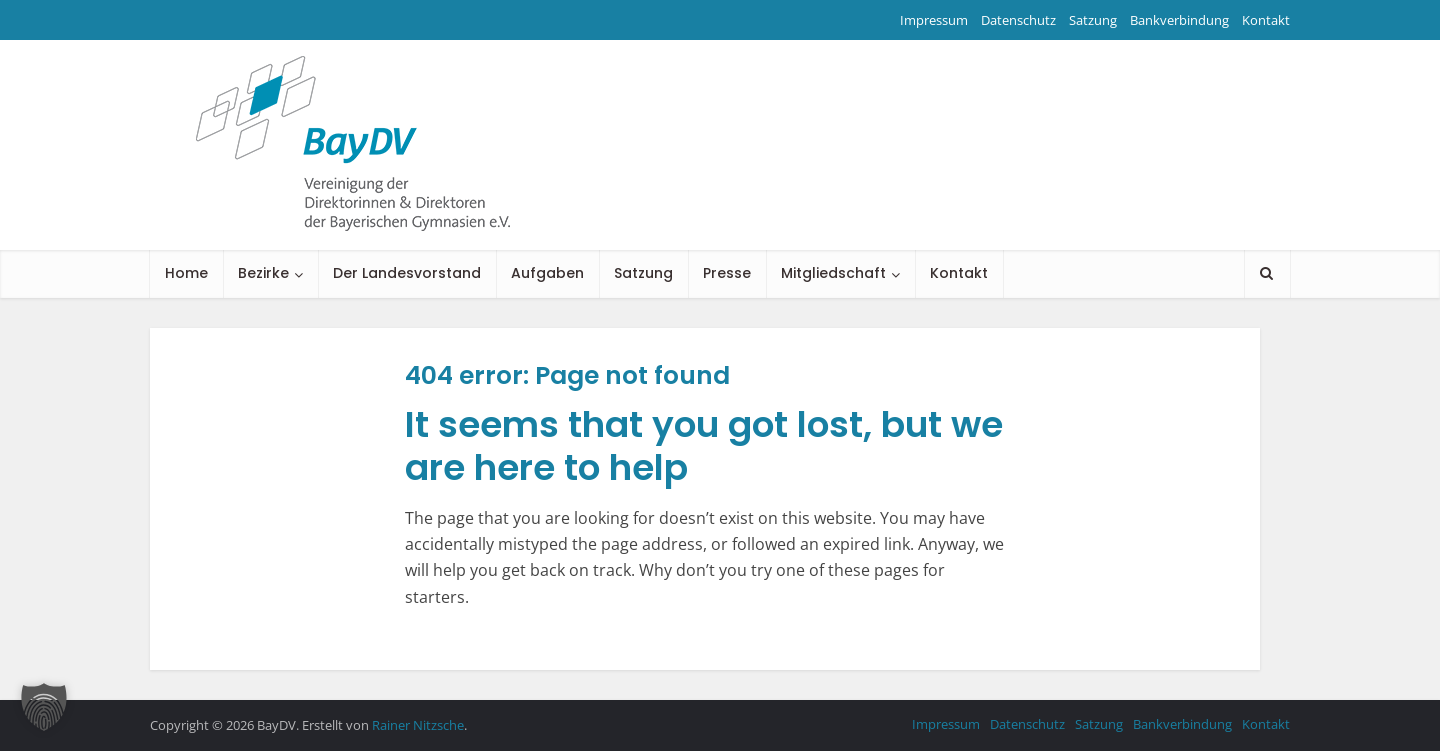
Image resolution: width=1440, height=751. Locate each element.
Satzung (1093, 20)
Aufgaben (547, 273)
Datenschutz (1018, 20)
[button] (44, 707)
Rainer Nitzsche (418, 725)
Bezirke (263, 273)
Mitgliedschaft (833, 273)
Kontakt (1266, 20)
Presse (727, 273)
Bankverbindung (1179, 20)
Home (186, 273)
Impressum (934, 20)
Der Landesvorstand (407, 273)
